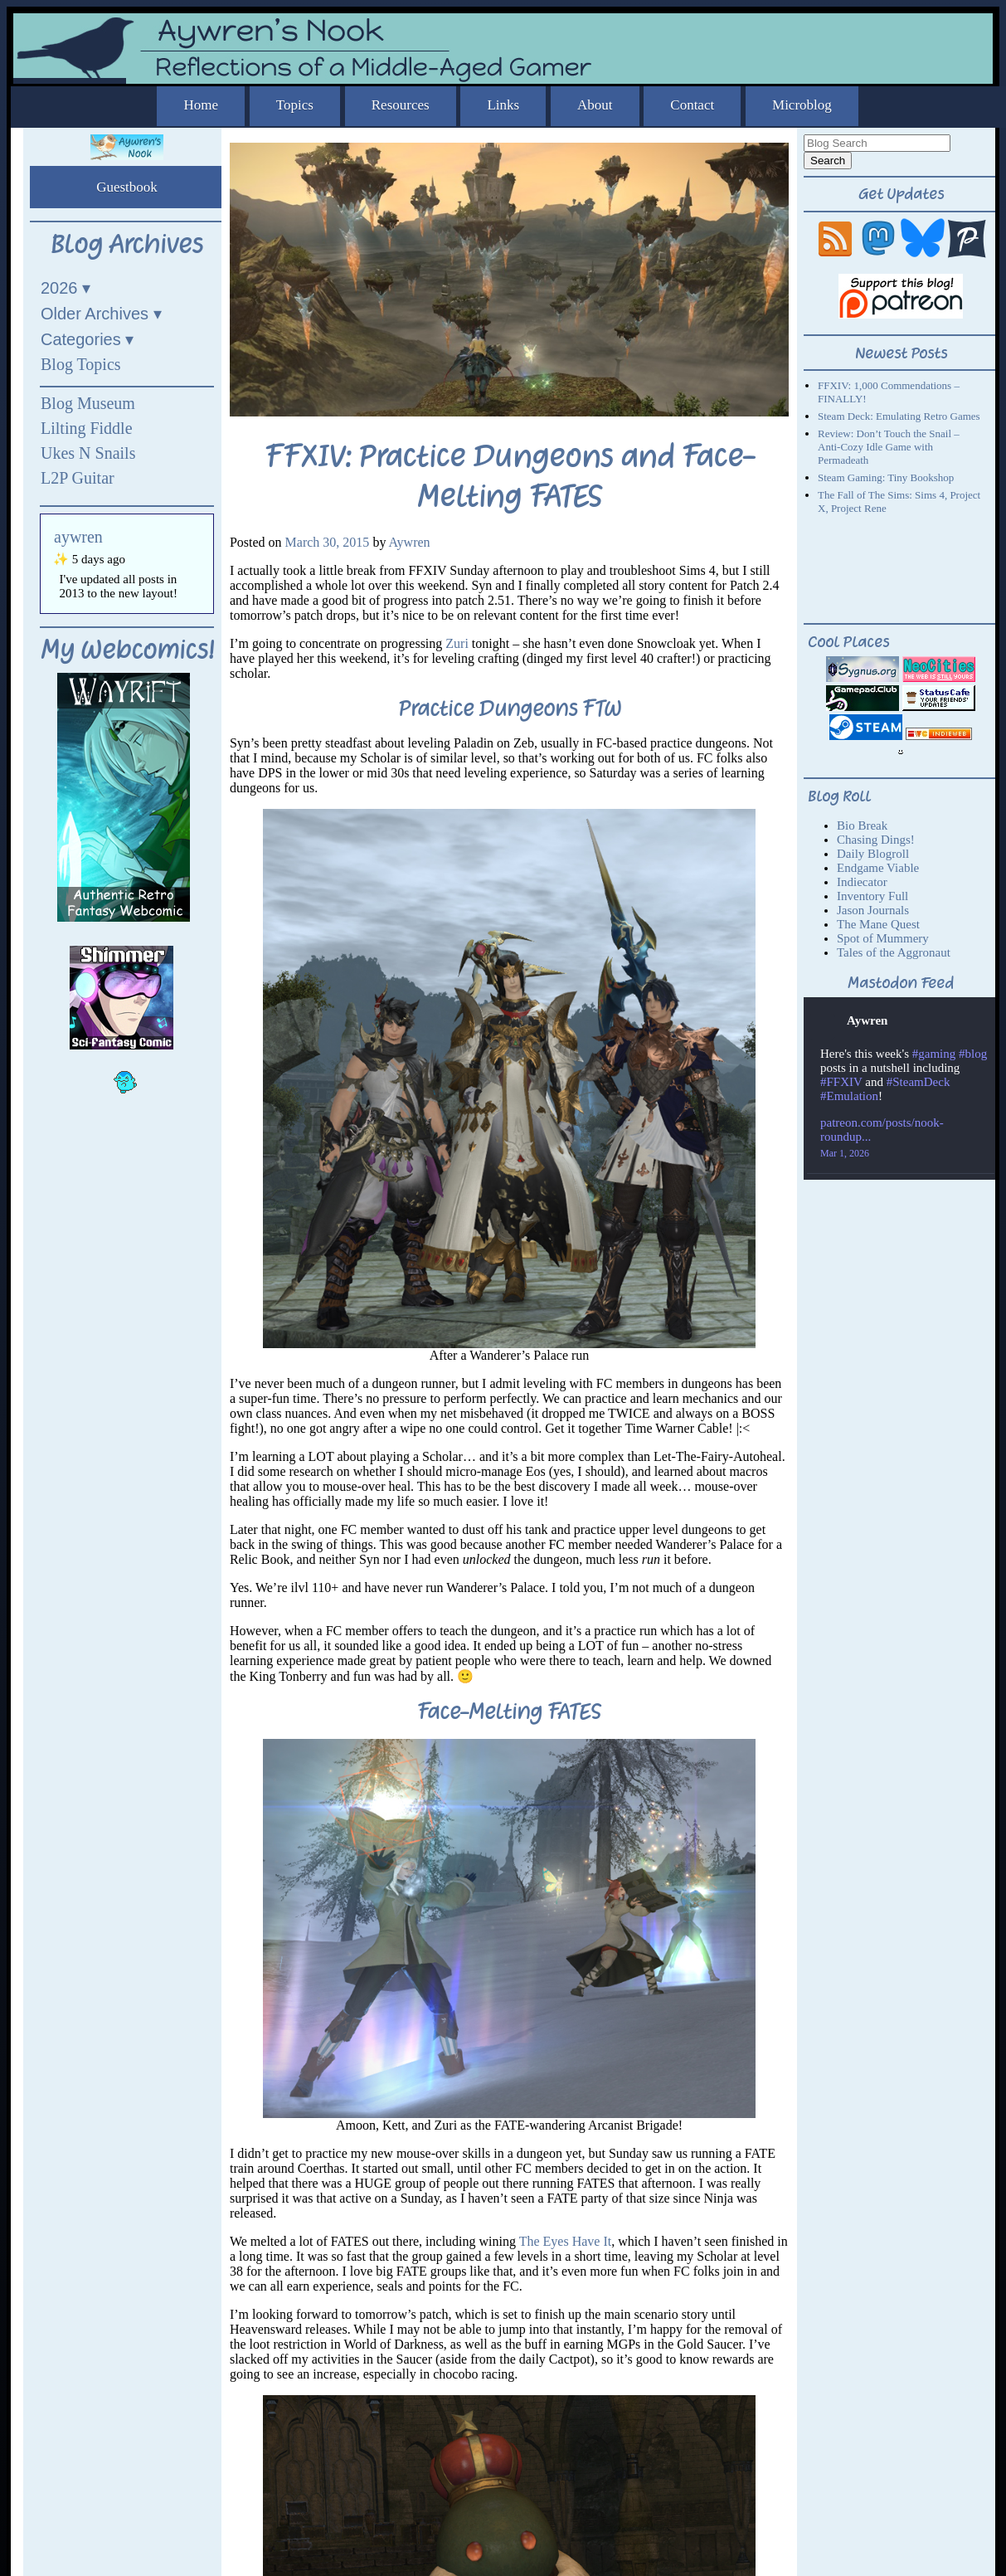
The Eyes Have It (565, 2241)
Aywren (409, 542)
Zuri (457, 643)
